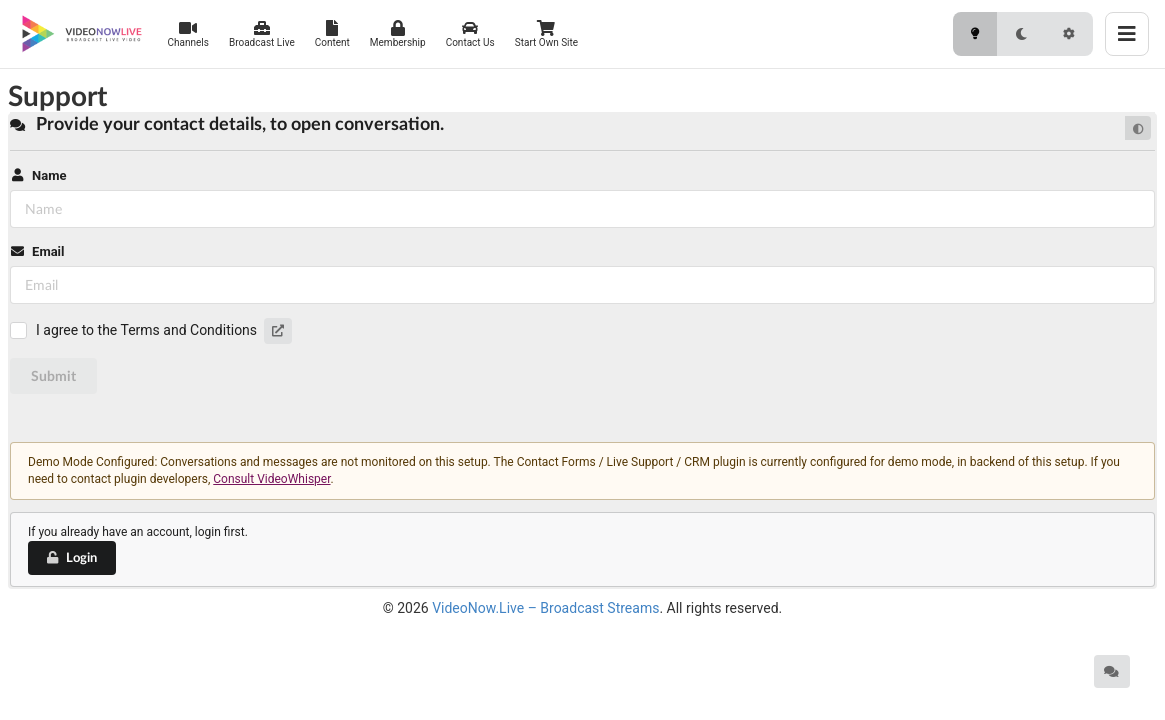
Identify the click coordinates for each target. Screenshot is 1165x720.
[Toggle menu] (1127, 34)
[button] (278, 331)
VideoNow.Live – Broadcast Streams (545, 608)
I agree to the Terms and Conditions (146, 330)
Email (37, 251)
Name (38, 175)
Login (71, 557)
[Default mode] (1138, 128)
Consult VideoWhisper (271, 479)
